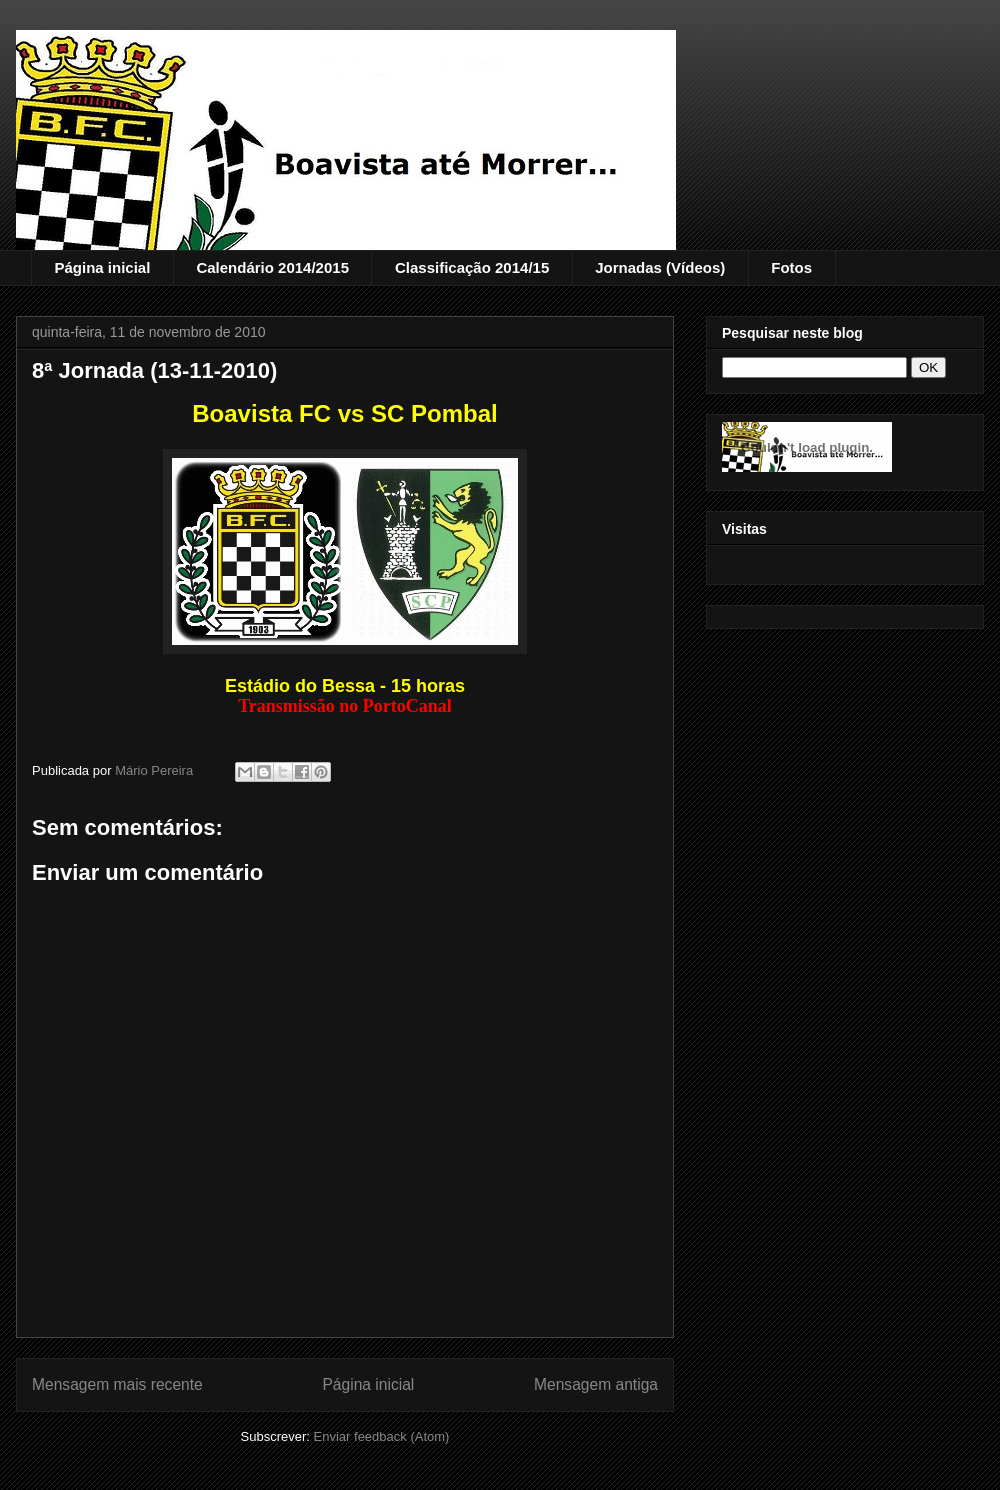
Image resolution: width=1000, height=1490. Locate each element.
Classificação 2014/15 (472, 267)
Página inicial (103, 267)
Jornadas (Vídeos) (660, 267)
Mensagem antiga (596, 1384)
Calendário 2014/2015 (272, 267)
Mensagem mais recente (117, 1384)
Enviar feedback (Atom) (382, 1436)
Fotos (791, 267)
